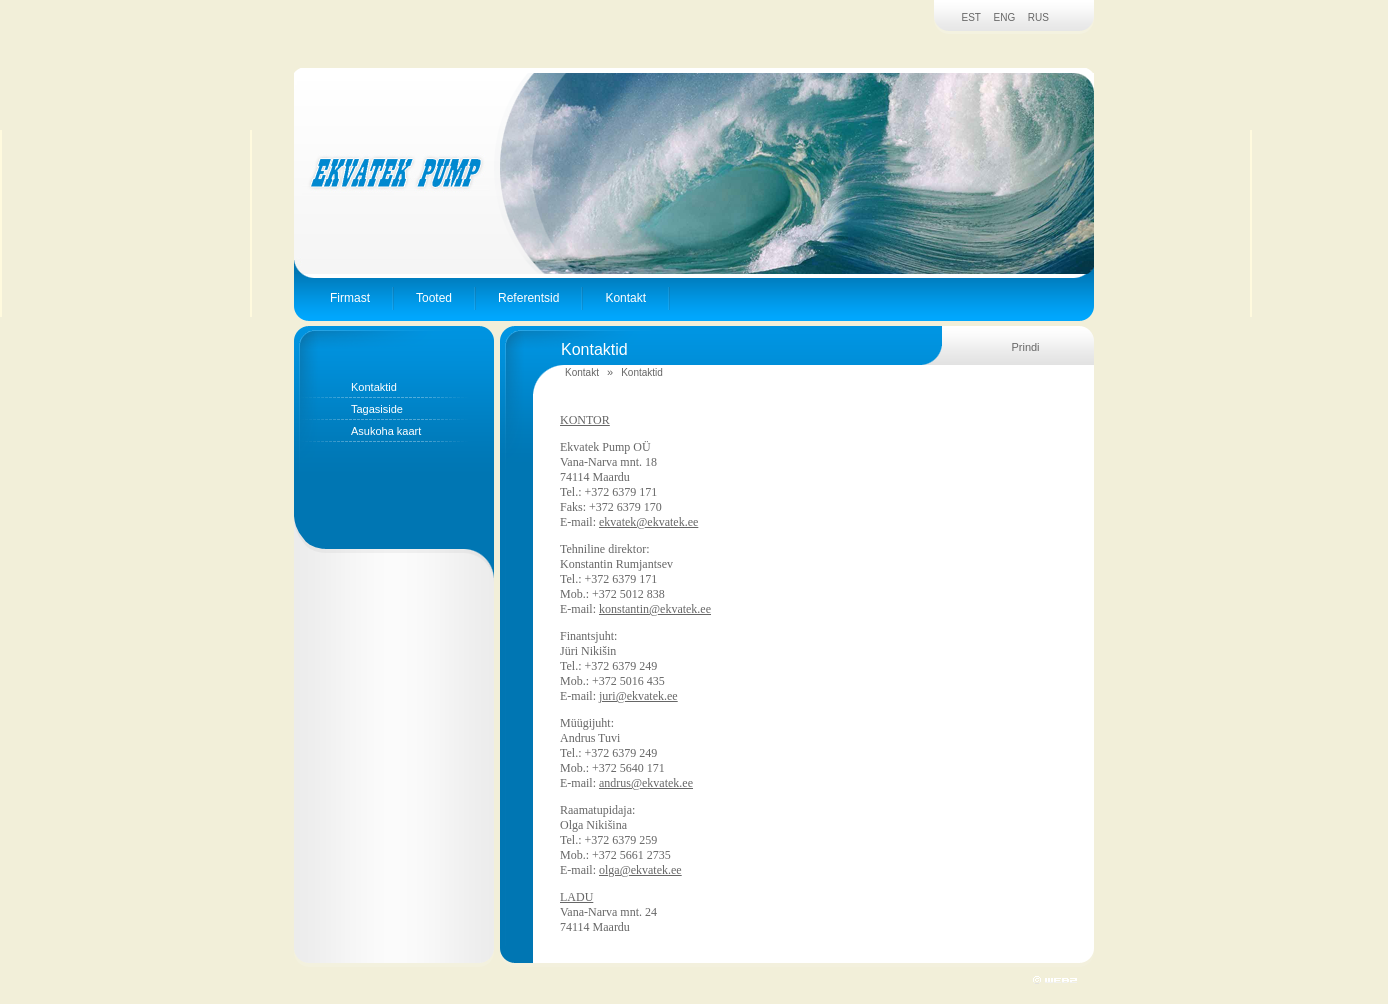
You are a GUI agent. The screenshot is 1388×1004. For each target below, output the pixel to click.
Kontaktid (374, 387)
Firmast (350, 298)
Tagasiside (377, 409)
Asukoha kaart (386, 431)
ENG (1005, 17)
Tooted (434, 298)
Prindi (1025, 347)
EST (971, 17)
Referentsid (528, 298)
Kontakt (625, 298)
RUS (1038, 17)
